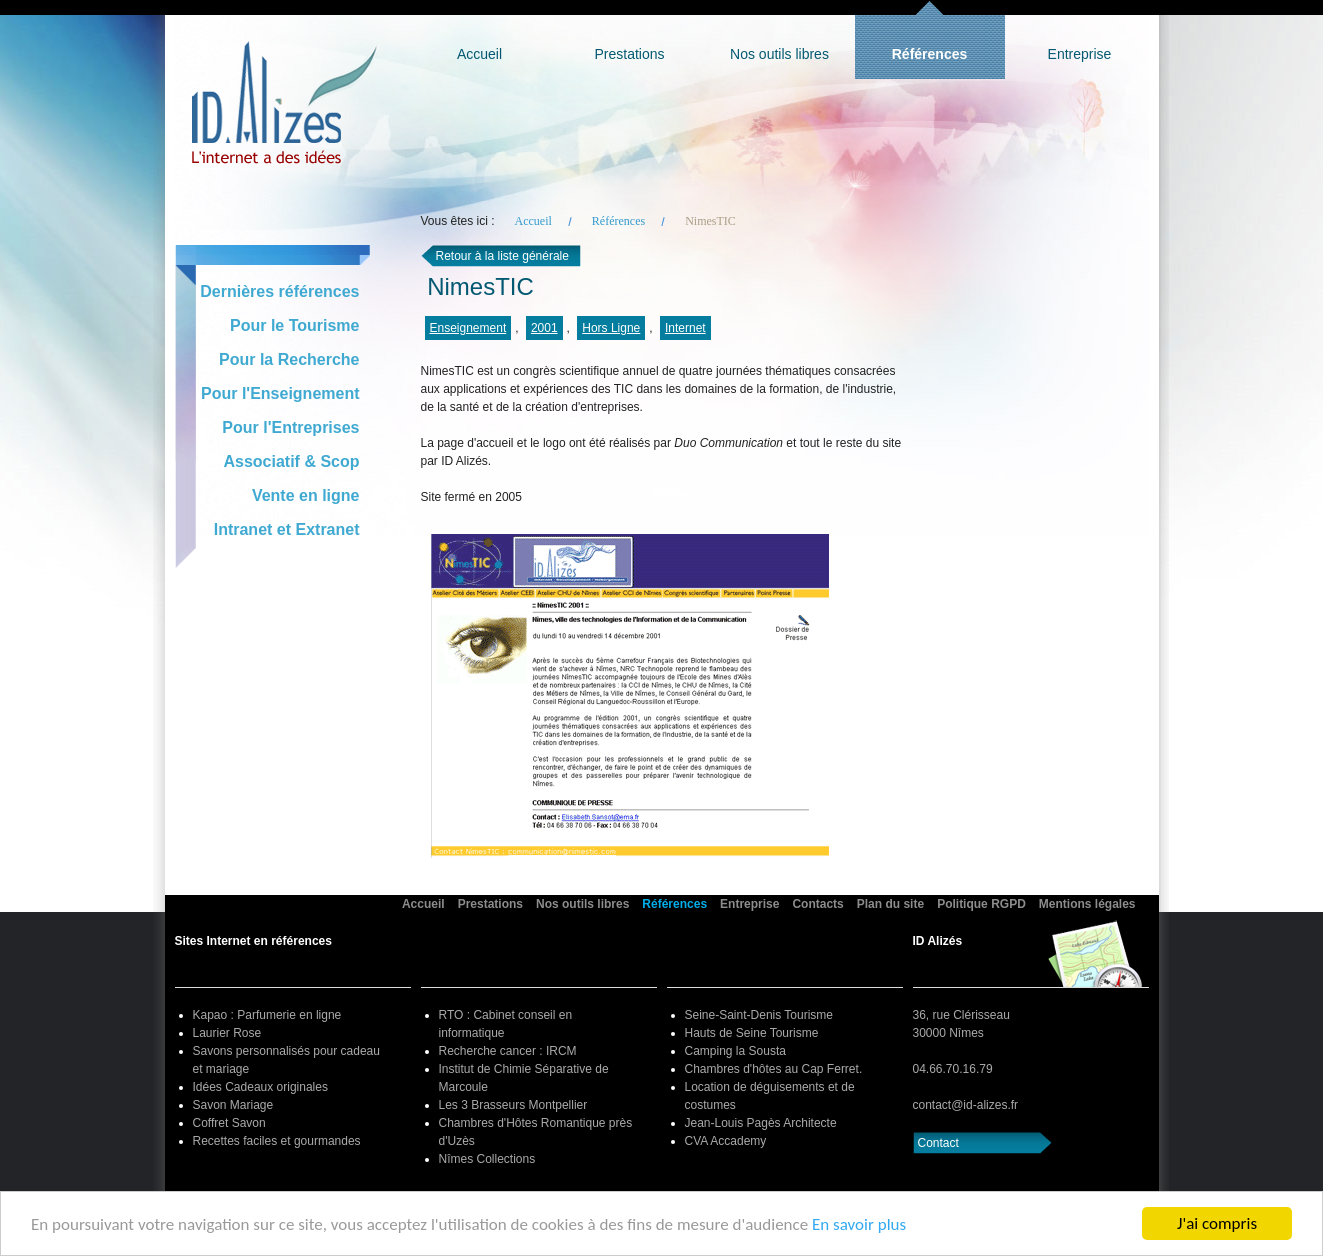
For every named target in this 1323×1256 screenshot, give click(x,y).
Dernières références (279, 291)
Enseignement (468, 328)
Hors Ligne (611, 328)
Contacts (817, 904)
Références (930, 54)
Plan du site (890, 904)
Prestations (629, 54)
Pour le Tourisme (295, 325)
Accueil (479, 54)
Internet (685, 328)
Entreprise (1080, 54)
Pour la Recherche (289, 359)
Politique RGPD (981, 904)
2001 (544, 328)
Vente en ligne (306, 495)
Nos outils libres (779, 54)
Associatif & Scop (291, 461)
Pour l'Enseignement (280, 393)
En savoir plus (859, 1224)
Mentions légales (1087, 904)
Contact (938, 1143)
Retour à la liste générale (502, 256)
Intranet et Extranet (287, 529)
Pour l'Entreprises (290, 427)
